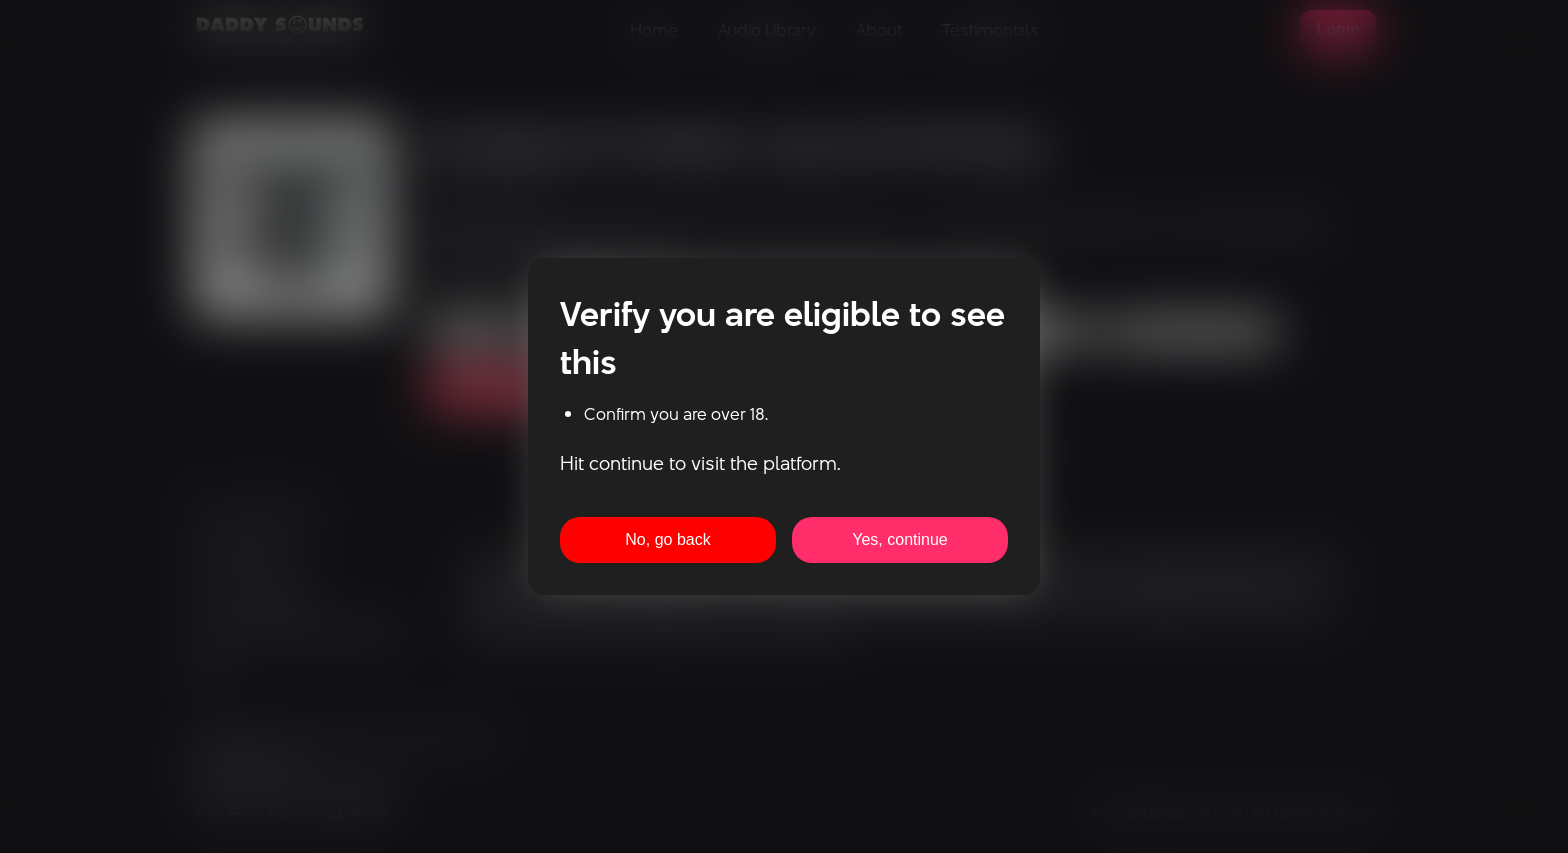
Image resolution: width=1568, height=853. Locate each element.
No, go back (667, 539)
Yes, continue (899, 539)
